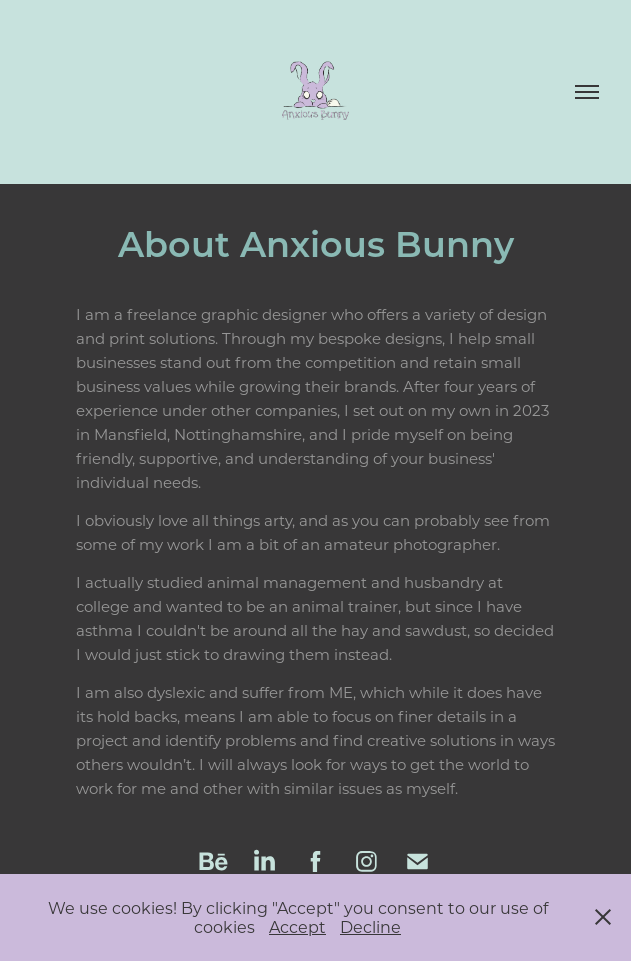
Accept (297, 926)
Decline (370, 926)
